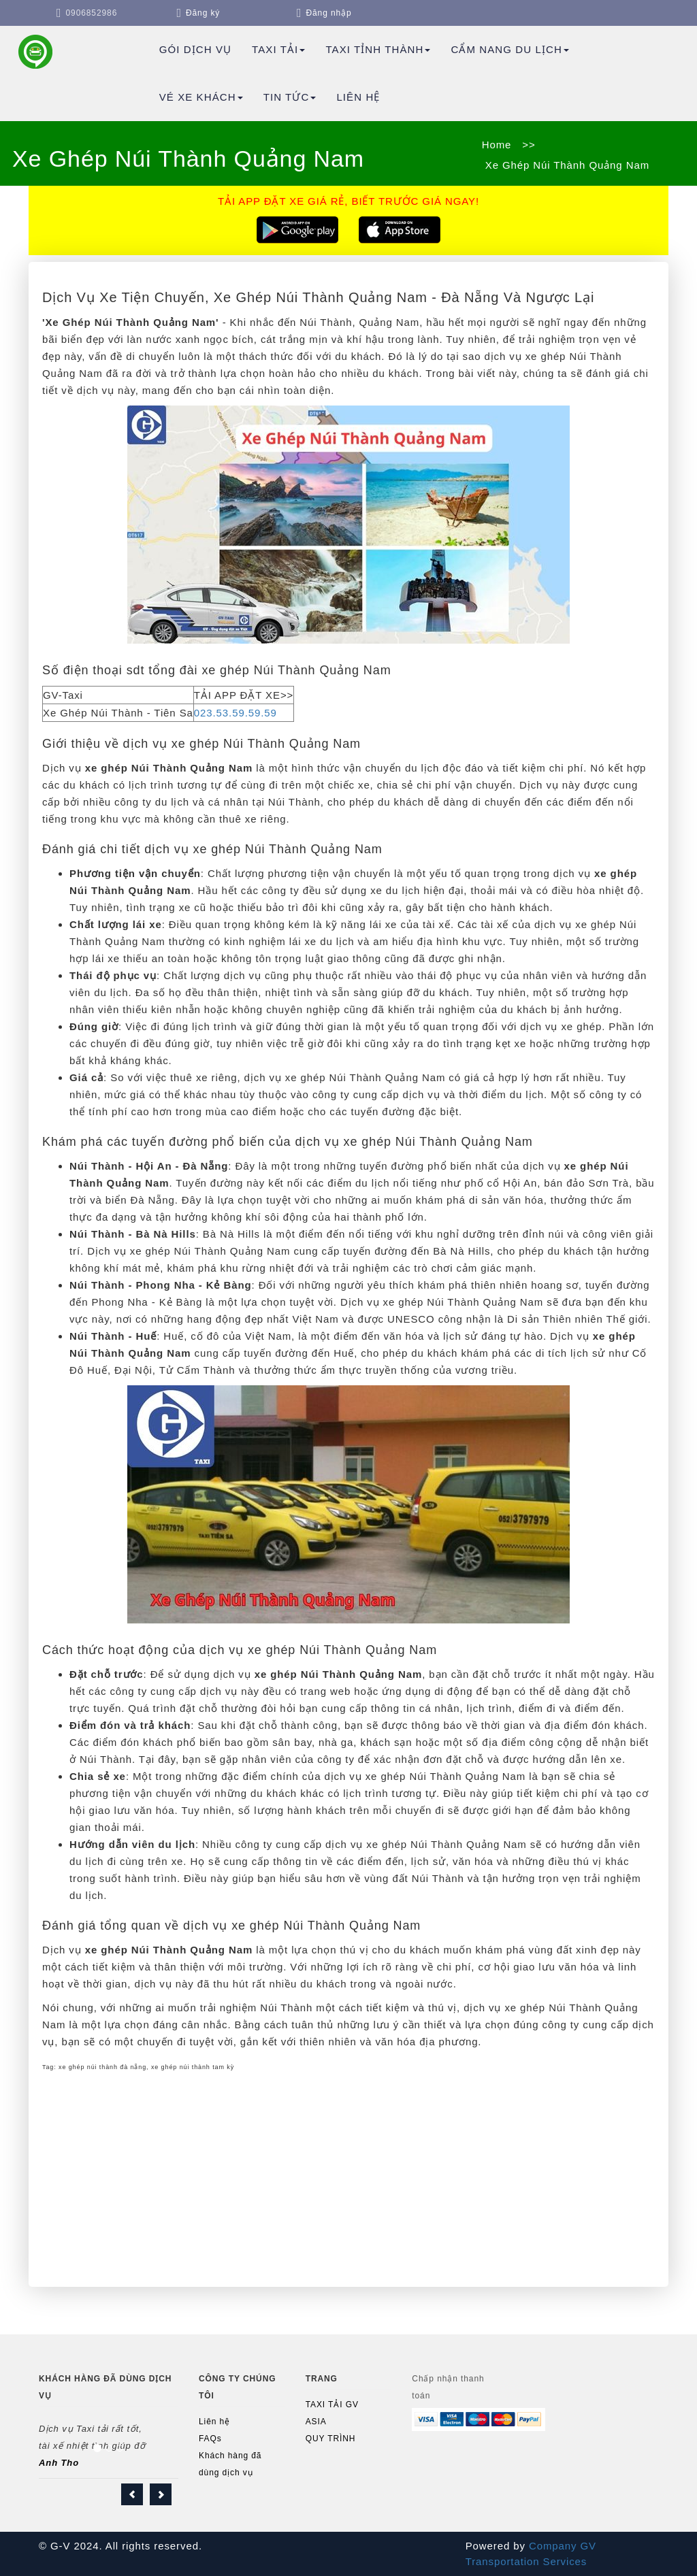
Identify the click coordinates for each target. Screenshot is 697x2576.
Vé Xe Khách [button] (201, 97)
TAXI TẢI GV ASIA (332, 2413)
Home (497, 144)
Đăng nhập (328, 13)
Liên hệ (358, 97)
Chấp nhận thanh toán (448, 2387)
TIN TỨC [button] (290, 97)
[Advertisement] (348, 2178)
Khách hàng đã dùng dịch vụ (230, 2464)
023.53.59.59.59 (235, 713)
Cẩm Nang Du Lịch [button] (509, 49)
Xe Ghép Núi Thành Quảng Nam (565, 165)
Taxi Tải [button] (278, 49)
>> (528, 144)
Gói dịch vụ (195, 49)
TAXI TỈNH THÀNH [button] (377, 49)
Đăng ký (203, 13)
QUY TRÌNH (331, 2438)
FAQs (210, 2438)
